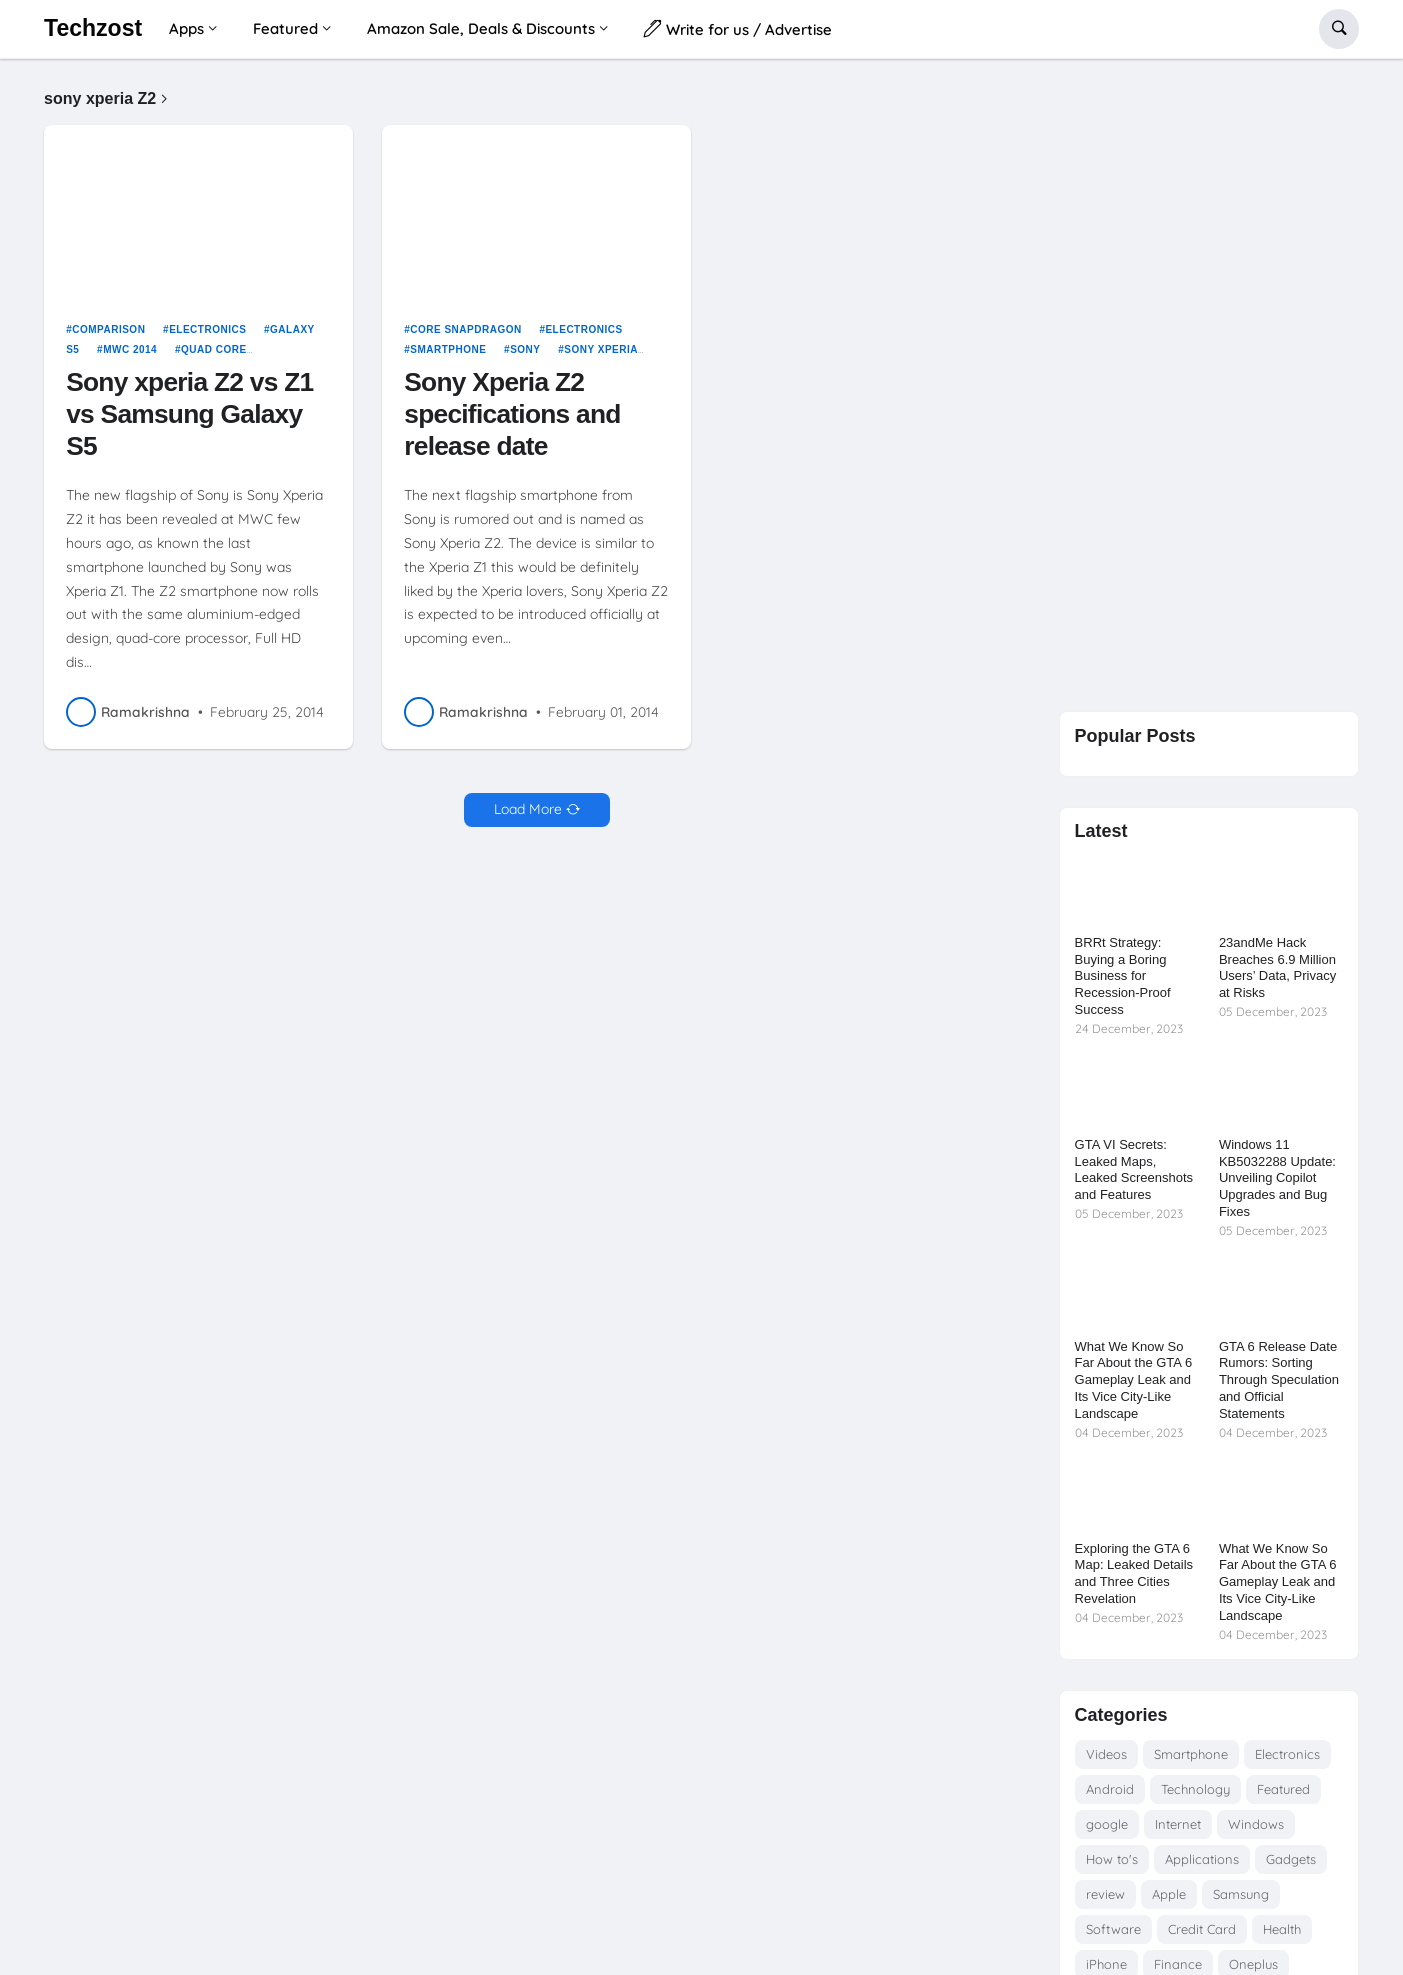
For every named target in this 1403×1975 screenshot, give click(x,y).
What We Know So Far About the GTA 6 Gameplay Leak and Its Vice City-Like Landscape (1134, 1380)
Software (1113, 1929)
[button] (1339, 29)
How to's (1112, 1859)
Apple (1169, 1894)
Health (1282, 1929)
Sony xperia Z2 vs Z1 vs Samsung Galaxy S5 (189, 413)
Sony (525, 349)
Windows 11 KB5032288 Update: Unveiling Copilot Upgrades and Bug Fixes (1277, 1178)
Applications (1202, 1859)
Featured (1283, 1789)
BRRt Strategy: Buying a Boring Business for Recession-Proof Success (1123, 976)
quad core (214, 349)
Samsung (1241, 1894)
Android (1110, 1789)
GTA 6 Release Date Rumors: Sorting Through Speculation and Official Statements (1279, 1380)
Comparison (108, 329)
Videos (1106, 1754)
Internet (1178, 1824)
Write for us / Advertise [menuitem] (738, 28)
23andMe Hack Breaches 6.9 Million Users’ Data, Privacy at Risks (1277, 968)
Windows (1256, 1824)
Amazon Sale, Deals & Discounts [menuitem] (481, 28)
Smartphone (448, 349)
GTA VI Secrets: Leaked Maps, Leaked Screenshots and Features (1134, 1170)
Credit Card (1202, 1929)
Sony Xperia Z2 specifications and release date (512, 413)
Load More (528, 809)
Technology (1195, 1789)
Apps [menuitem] (186, 28)
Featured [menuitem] (285, 28)
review (1105, 1894)
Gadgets (1291, 1859)
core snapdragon (465, 329)
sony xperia (601, 349)
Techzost (93, 28)
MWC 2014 (130, 349)
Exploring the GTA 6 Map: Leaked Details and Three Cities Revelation (1134, 1574)
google (1107, 1824)
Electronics (207, 329)
